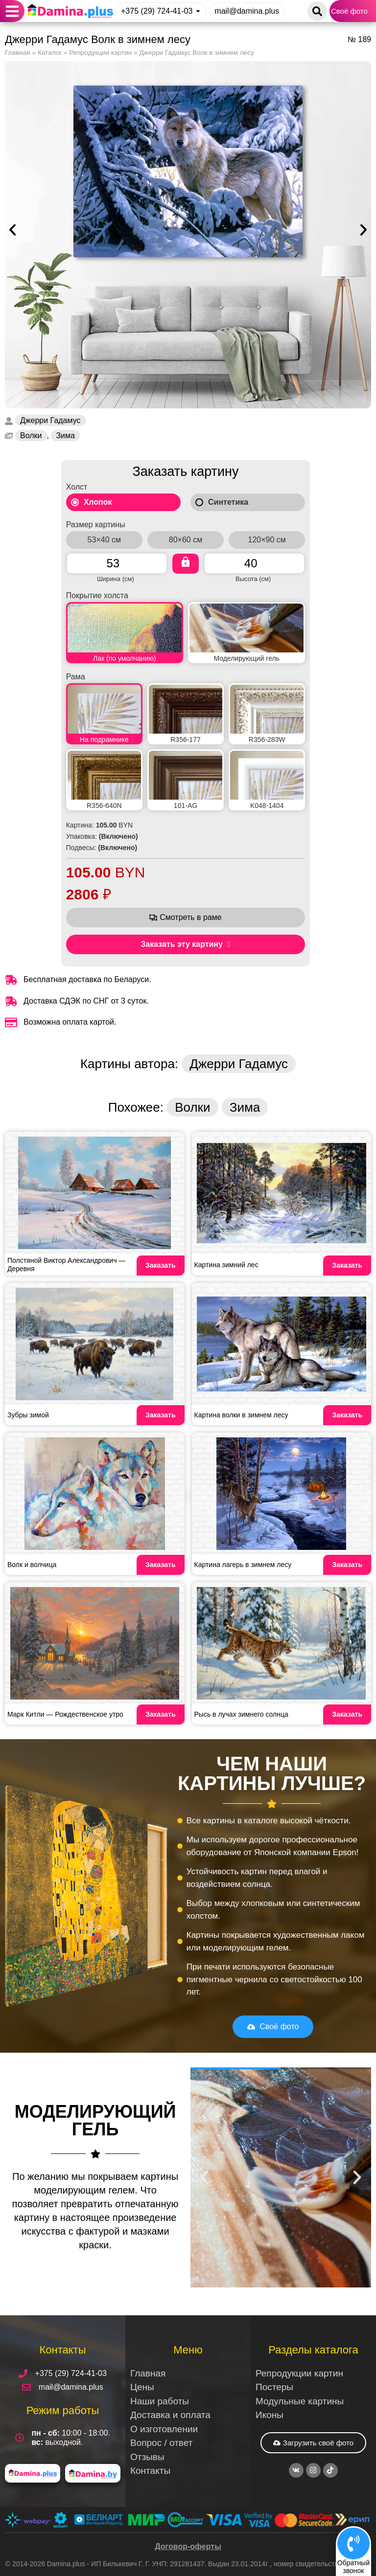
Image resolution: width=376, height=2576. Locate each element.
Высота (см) (253, 578)
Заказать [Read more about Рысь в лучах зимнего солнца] (347, 1714)
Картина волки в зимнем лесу (241, 1415)
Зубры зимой (28, 1415)
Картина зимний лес (226, 1265)
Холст (77, 487)
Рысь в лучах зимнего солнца (241, 1714)
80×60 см (185, 540)
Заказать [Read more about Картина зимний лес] (347, 1265)
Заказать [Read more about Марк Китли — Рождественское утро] (160, 1714)
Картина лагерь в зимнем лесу (243, 1564)
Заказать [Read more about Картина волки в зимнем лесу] (347, 1415)
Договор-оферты (188, 2546)
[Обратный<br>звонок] (353, 2543)
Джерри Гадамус (50, 420)
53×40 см (104, 540)
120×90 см (267, 540)
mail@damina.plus (246, 11)
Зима (65, 435)
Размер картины (95, 525)
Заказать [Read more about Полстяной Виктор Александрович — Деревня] (160, 1265)
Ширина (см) (115, 578)
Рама (75, 677)
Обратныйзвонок (353, 2566)
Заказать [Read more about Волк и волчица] (160, 1564)
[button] (12, 11)
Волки (31, 435)
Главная (17, 52)
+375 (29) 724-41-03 (156, 11)
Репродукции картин (100, 52)
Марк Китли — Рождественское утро (65, 1714)
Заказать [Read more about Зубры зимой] (160, 1415)
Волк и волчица (31, 1564)
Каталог (50, 52)
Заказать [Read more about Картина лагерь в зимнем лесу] (347, 1564)
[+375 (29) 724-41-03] (198, 11)
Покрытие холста (97, 596)
